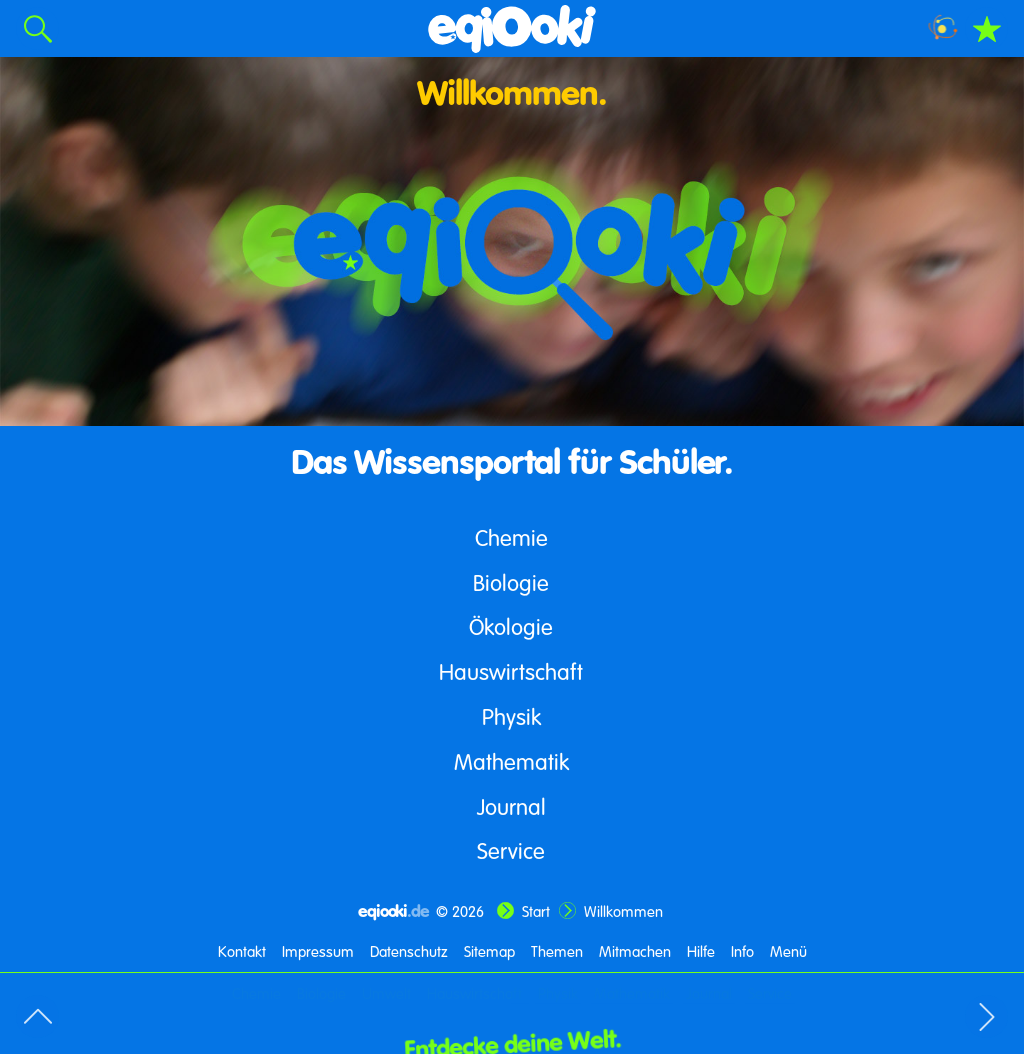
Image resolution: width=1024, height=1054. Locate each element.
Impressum (318, 951)
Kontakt (242, 951)
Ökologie (511, 626)
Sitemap (489, 951)
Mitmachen (635, 951)
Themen (557, 951)
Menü (788, 951)
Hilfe (701, 951)
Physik (511, 716)
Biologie (511, 582)
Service (511, 850)
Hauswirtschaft (511, 671)
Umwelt (386, 993)
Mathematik (511, 761)
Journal (511, 806)
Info (742, 951)
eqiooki (393, 910)
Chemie (511, 537)
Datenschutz (409, 951)
